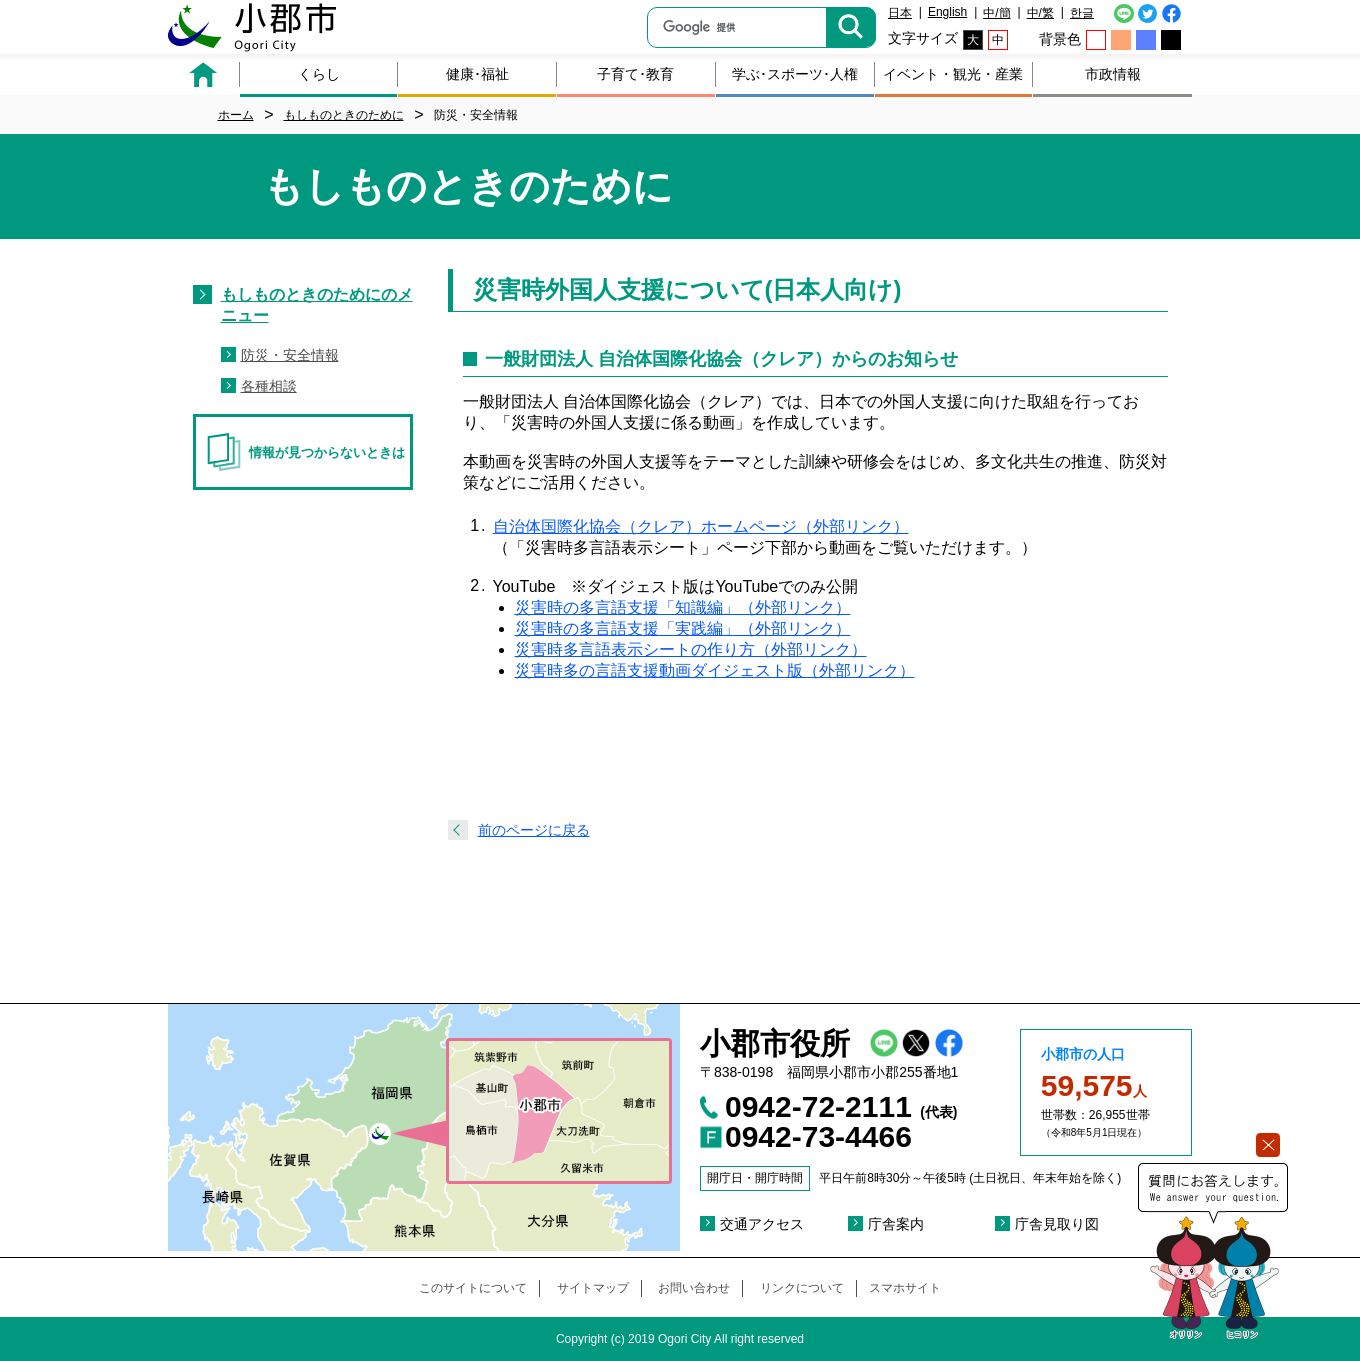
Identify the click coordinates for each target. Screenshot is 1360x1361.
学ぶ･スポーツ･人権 (795, 74)
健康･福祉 (477, 74)
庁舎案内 (896, 1224)
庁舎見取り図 (1057, 1224)
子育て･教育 (635, 74)
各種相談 (269, 386)
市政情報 (1113, 74)
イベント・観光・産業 (953, 74)
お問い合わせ (694, 1288)
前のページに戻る (534, 830)
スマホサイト (905, 1288)
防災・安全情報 (290, 355)
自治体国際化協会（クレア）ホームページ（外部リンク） (701, 526)
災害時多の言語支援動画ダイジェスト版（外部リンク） (715, 670)
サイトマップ (593, 1288)
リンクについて (802, 1288)
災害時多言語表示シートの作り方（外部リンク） (691, 649)
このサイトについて (473, 1288)
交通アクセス (762, 1224)
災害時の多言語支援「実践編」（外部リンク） (683, 628)
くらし (319, 74)
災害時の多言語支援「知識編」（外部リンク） (683, 607)
